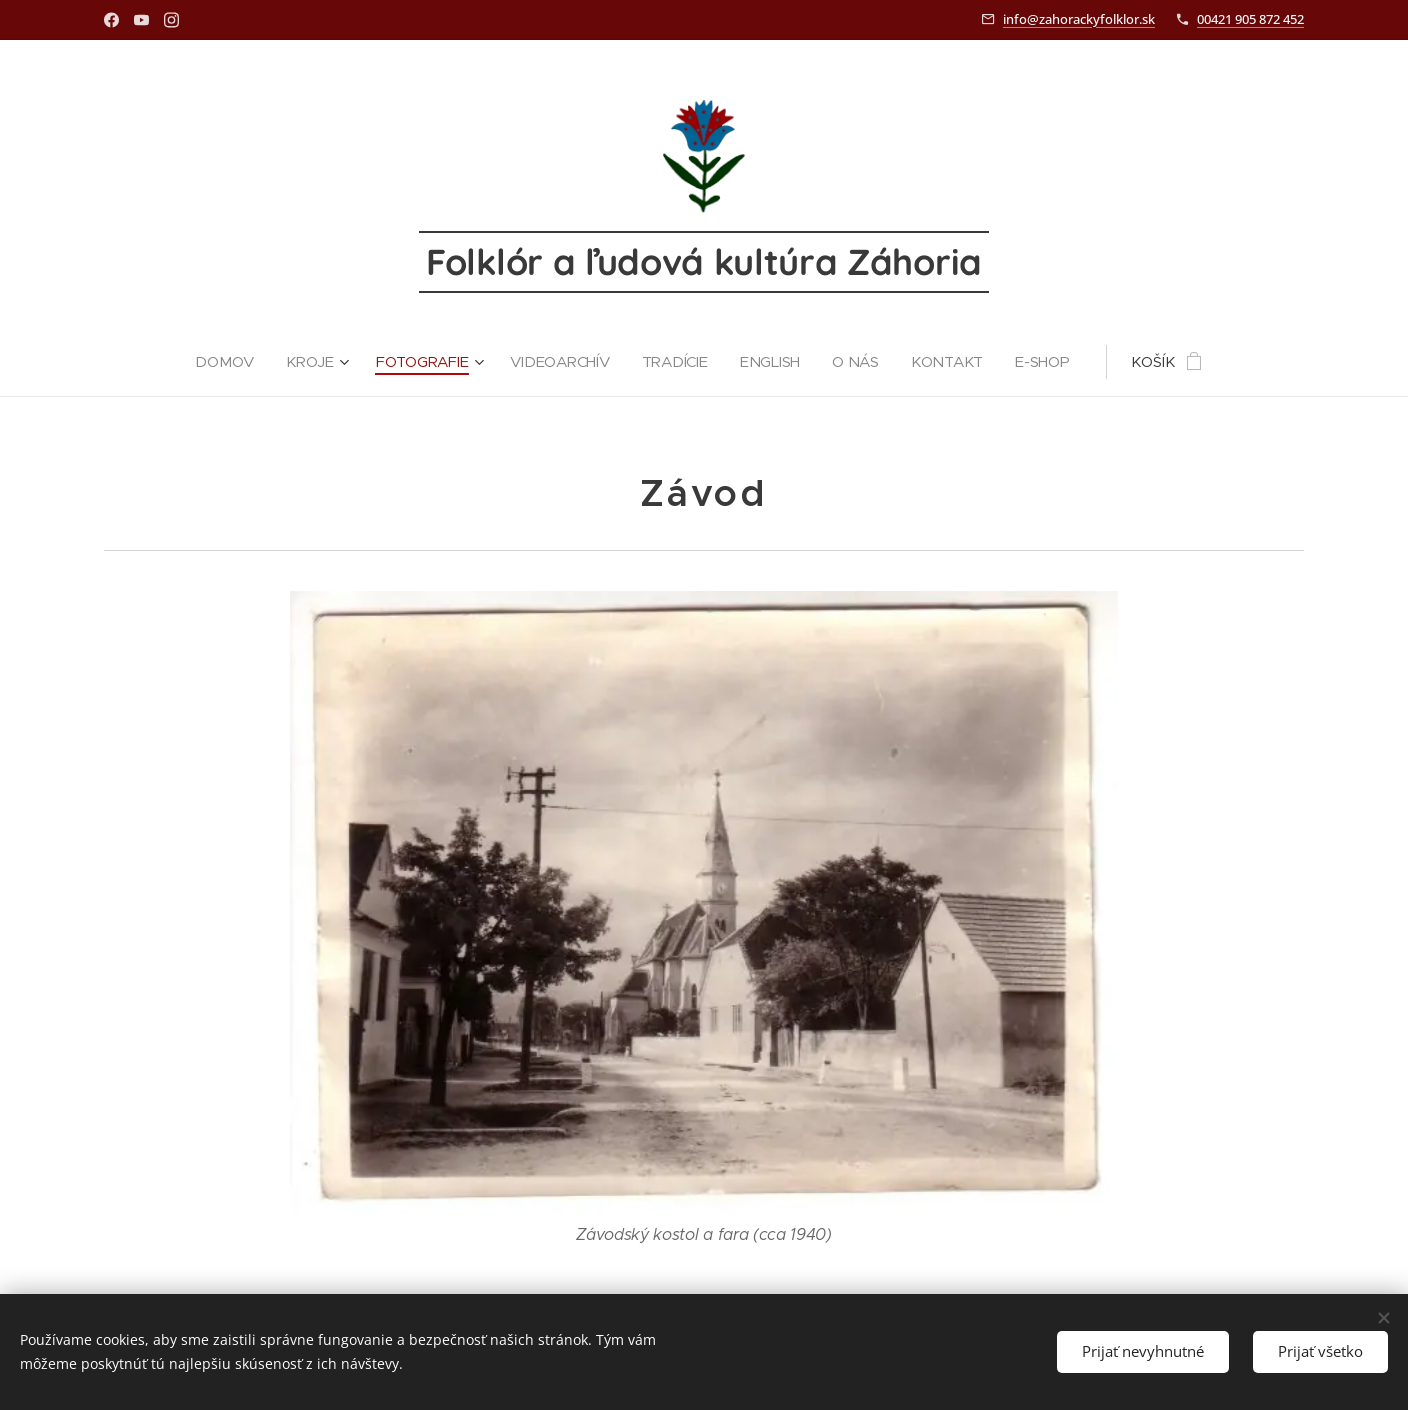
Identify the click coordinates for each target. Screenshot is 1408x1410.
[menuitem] (226, 362)
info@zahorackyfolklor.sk (1079, 19)
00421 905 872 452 (1250, 19)
